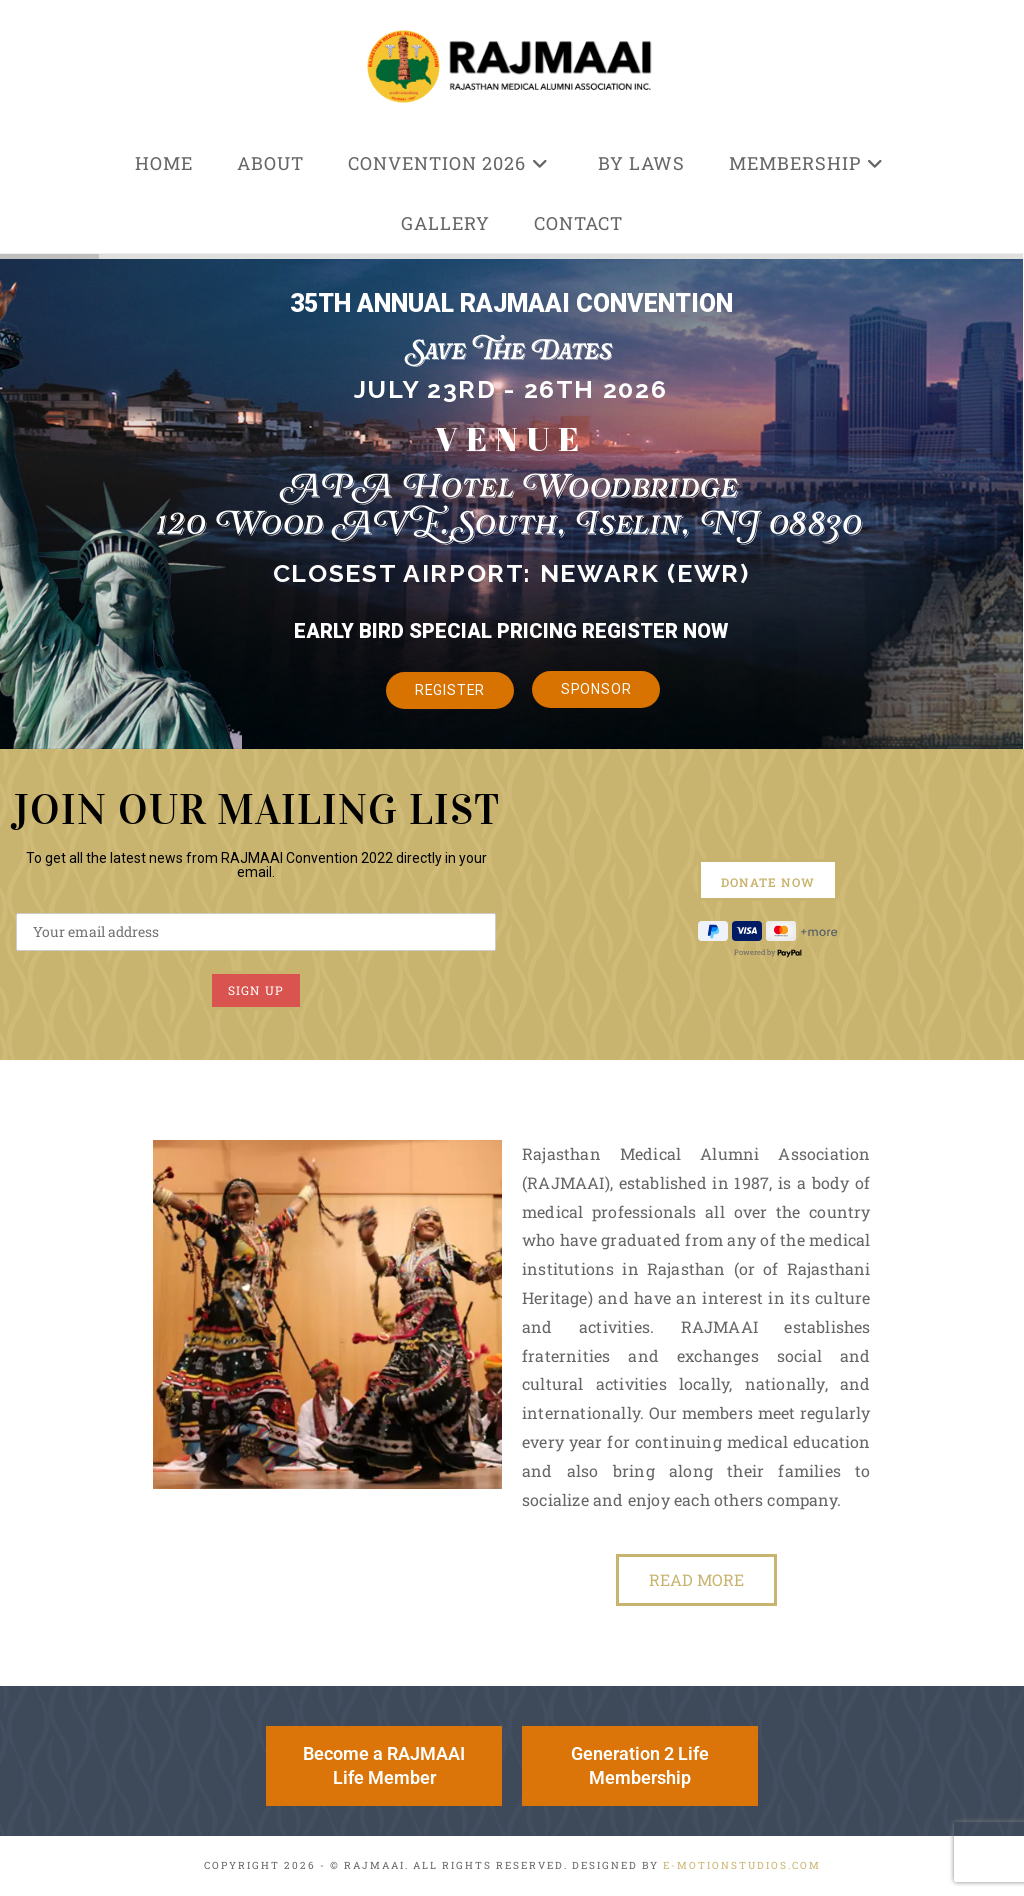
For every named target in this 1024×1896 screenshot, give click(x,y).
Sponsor (596, 689)
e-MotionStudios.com (742, 1865)
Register (450, 690)
